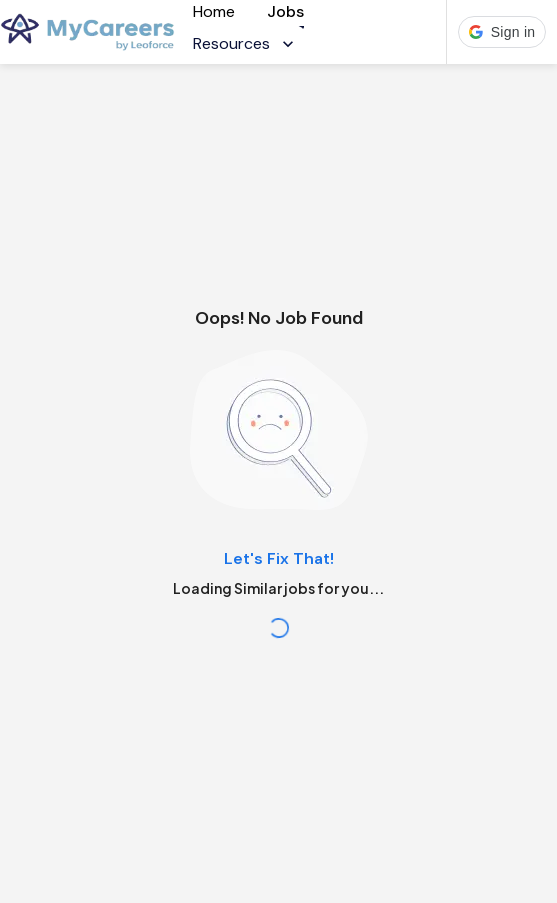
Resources (245, 43)
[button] (502, 32)
